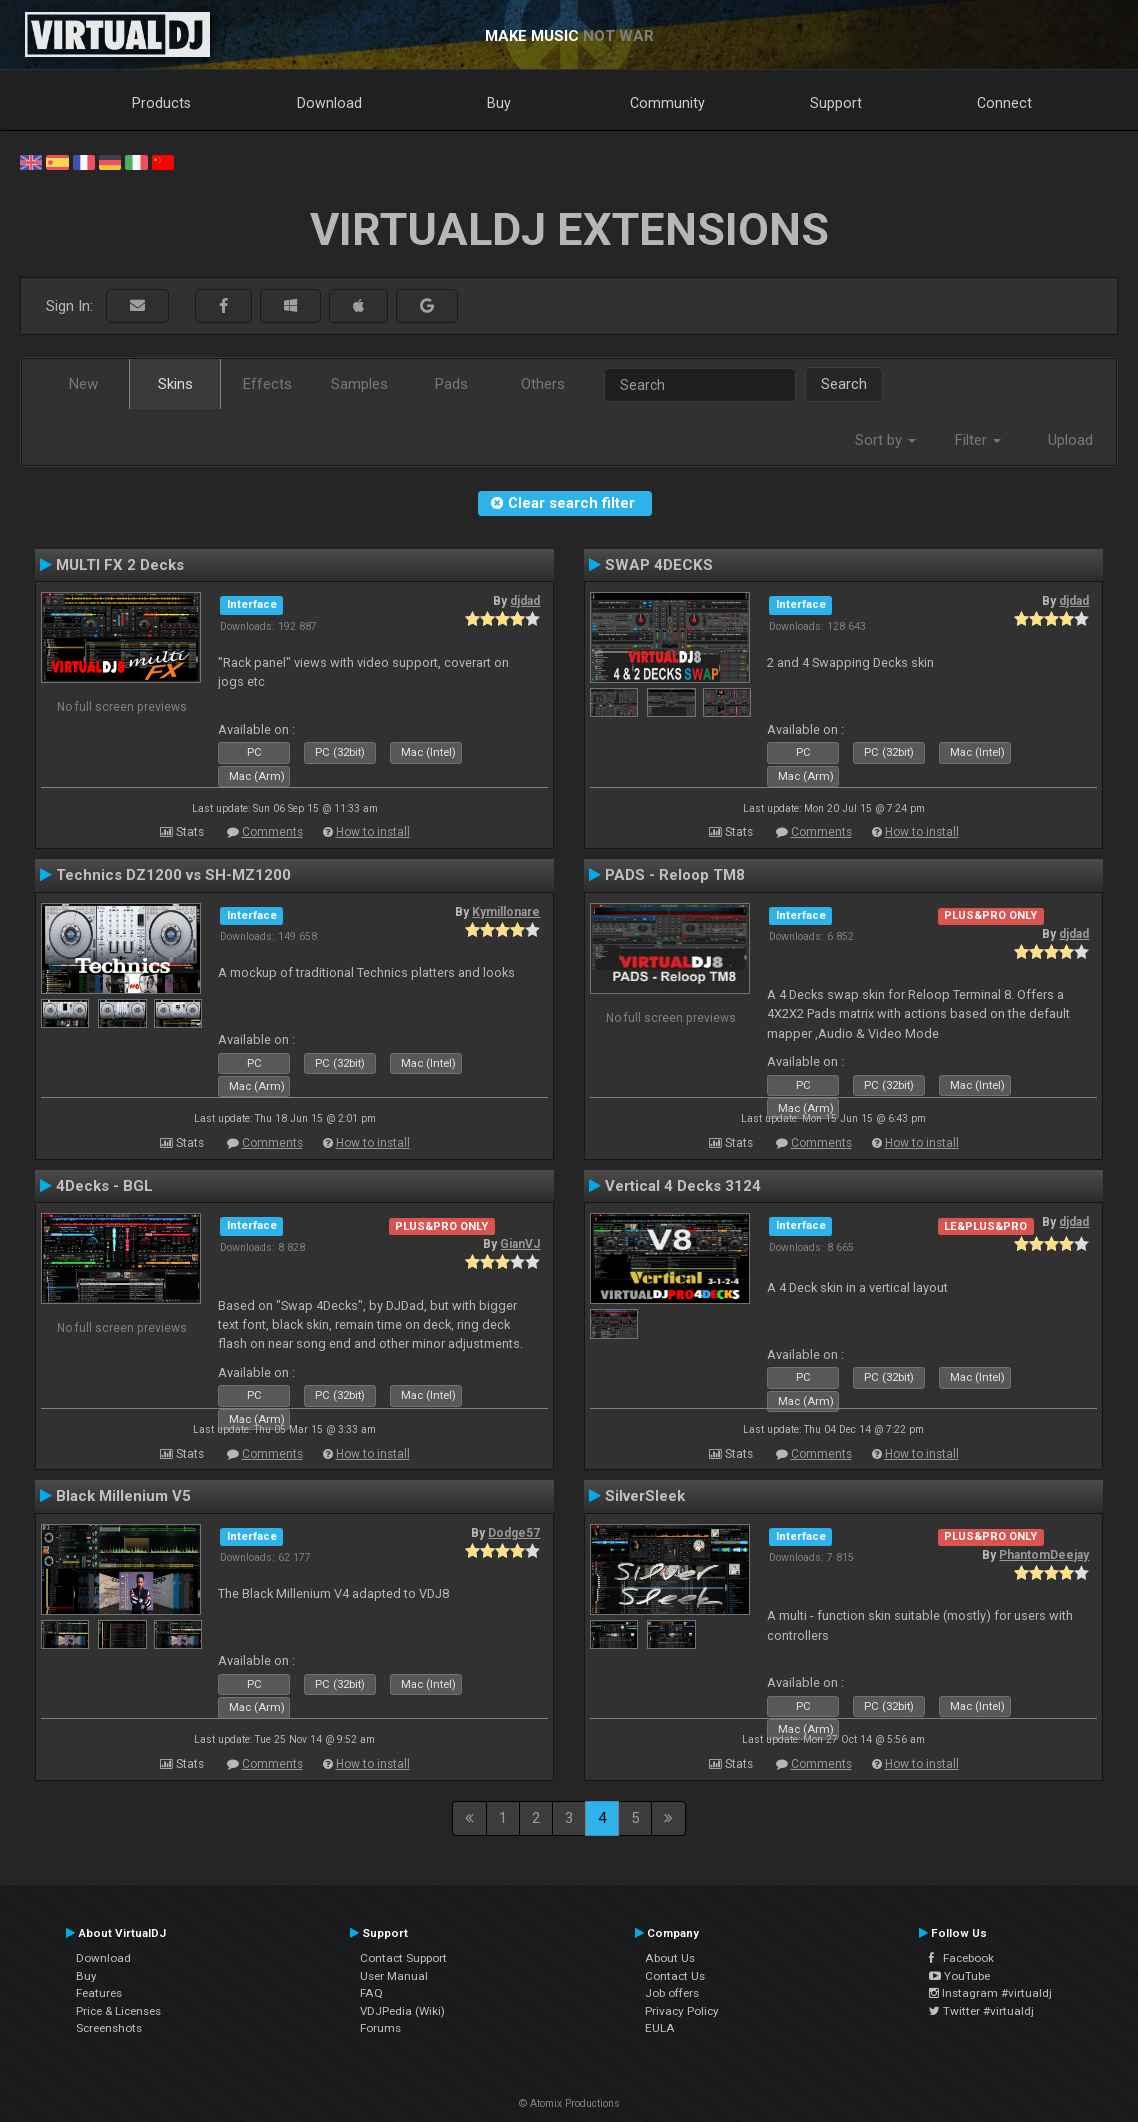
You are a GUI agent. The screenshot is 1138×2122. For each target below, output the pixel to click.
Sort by (885, 440)
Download (329, 103)
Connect (1004, 103)
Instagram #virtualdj (990, 1993)
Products (161, 103)
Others (543, 384)
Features (99, 1993)
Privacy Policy (682, 2011)
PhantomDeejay (1044, 1555)
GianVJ (520, 1244)
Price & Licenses (118, 2011)
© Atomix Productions (569, 2103)
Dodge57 (514, 1533)
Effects (267, 384)
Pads (451, 384)
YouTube (959, 1976)
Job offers (672, 1993)
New (83, 384)
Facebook (961, 1958)
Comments (272, 832)
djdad (525, 601)
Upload (1070, 440)
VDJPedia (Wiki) (402, 2011)
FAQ (371, 1993)
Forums (380, 2028)
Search (844, 384)
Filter (978, 440)
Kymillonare (506, 912)
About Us (670, 1958)
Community (667, 103)
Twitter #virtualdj (981, 2011)
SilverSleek (645, 1496)
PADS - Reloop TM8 (675, 875)
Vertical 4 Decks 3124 (683, 1186)
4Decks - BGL (104, 1186)
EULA (660, 2028)
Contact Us (675, 1976)
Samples (359, 384)
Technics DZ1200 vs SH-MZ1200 (173, 875)
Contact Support (403, 1958)
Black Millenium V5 (123, 1496)
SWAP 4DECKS (659, 565)
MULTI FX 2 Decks (120, 565)
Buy (499, 103)
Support (836, 103)
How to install (373, 832)
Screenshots (109, 2028)
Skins (175, 384)
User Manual (394, 1976)
